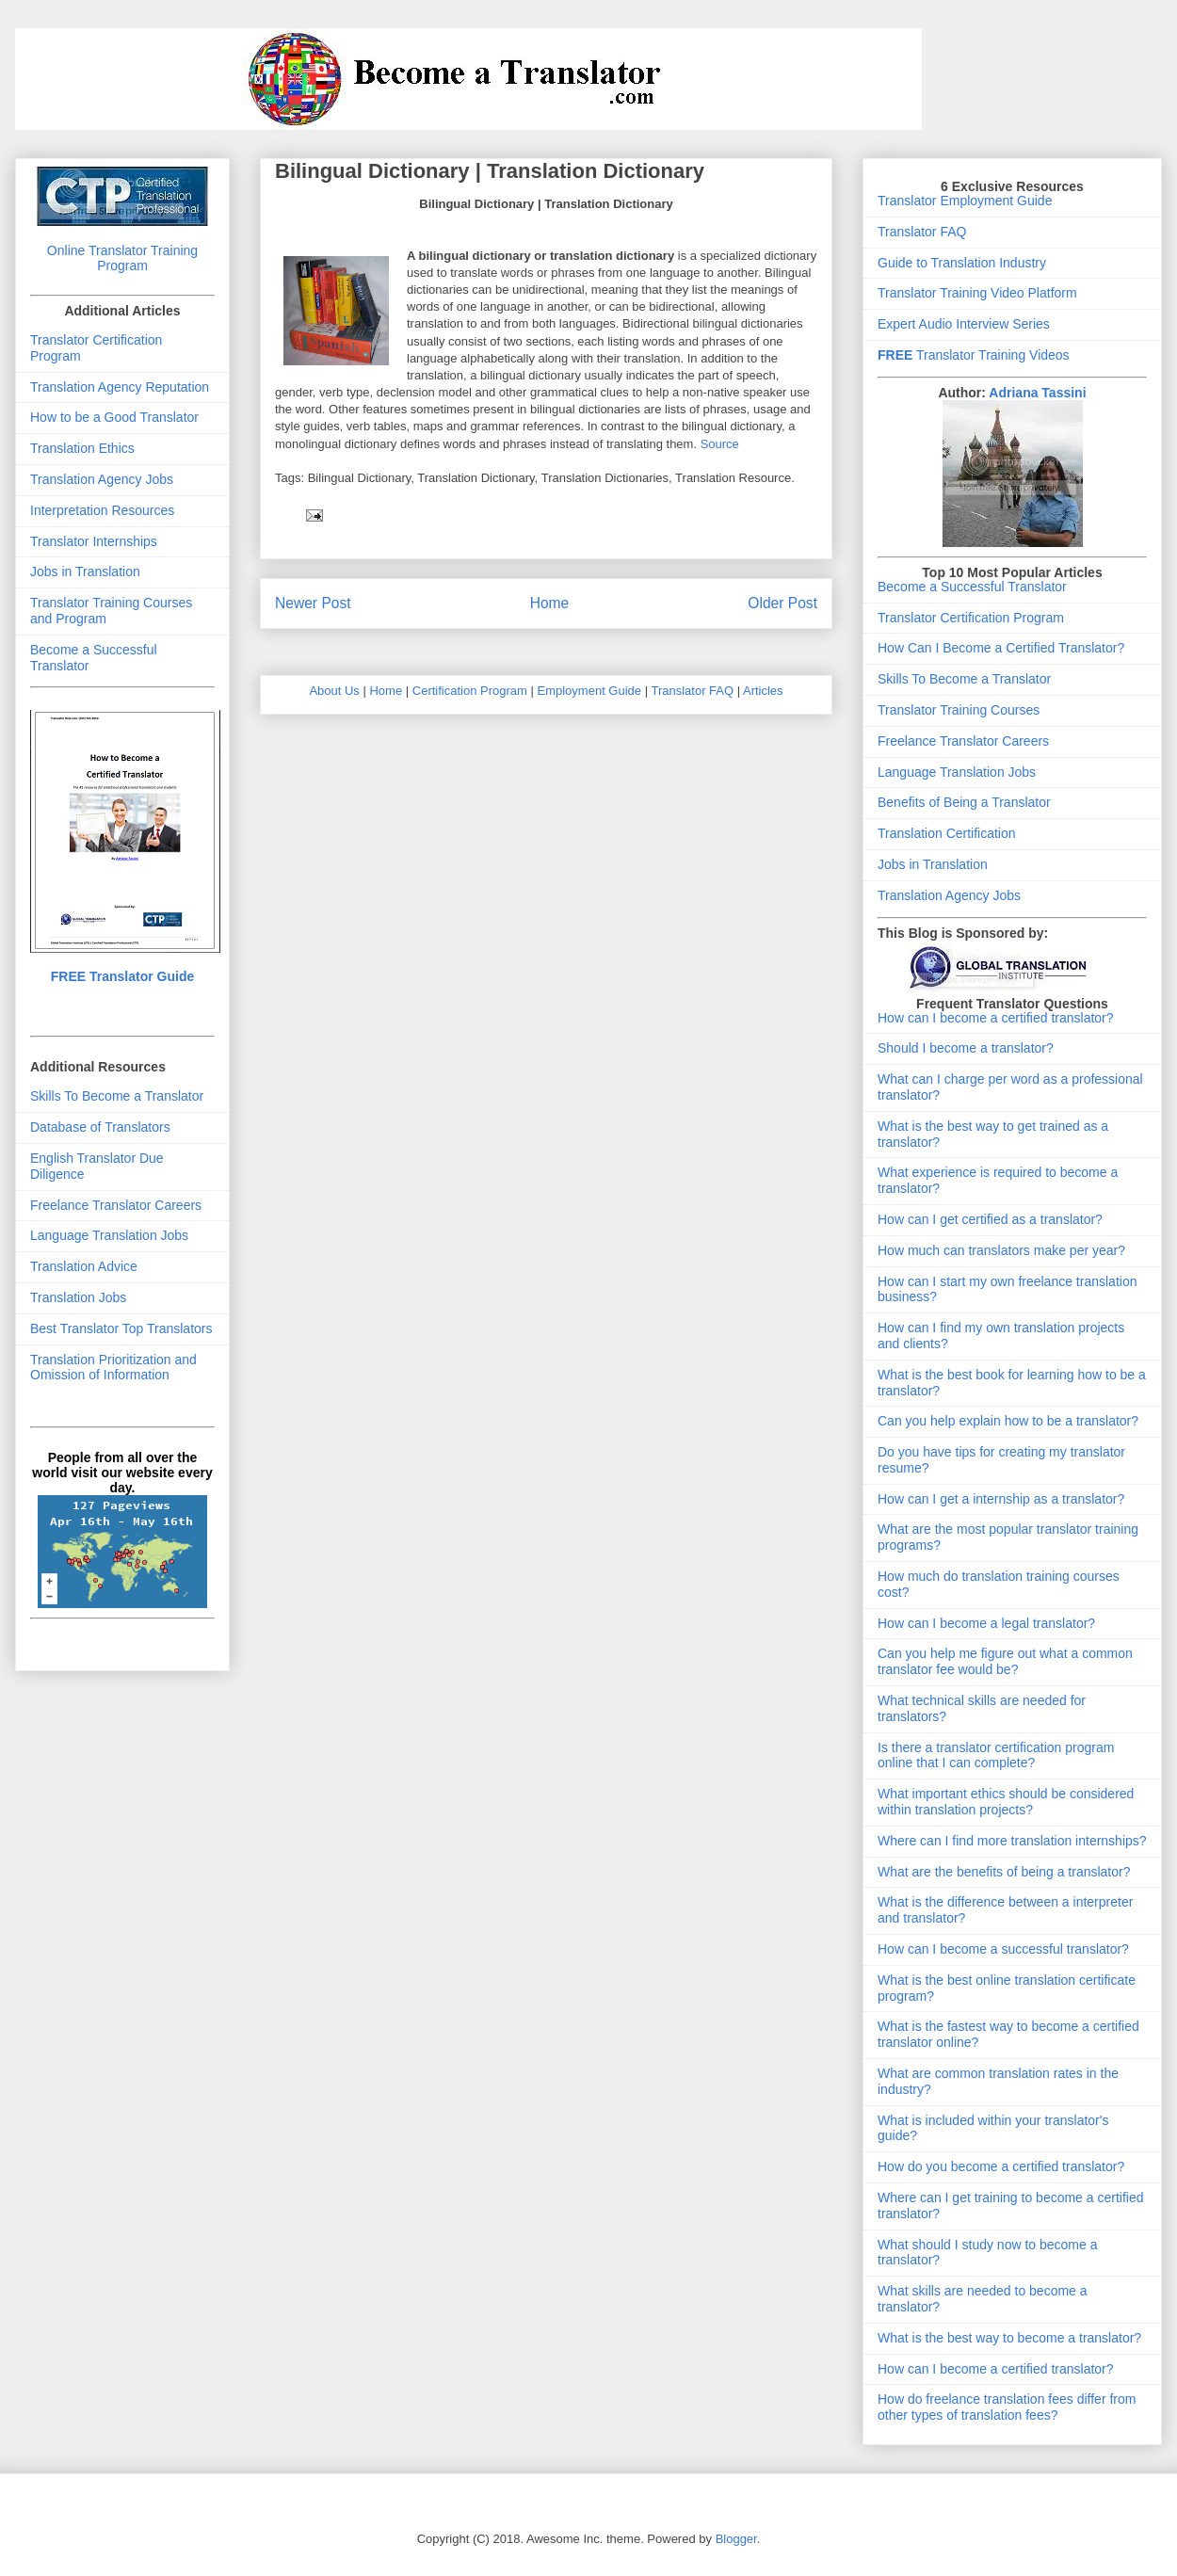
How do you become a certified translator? (1001, 2166)
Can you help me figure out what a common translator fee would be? (1005, 1661)
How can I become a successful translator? (1003, 1948)
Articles (763, 691)
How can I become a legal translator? (986, 1623)
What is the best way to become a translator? (1009, 2337)
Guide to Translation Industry (962, 262)
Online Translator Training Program (122, 258)
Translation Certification (947, 833)
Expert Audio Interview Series (964, 323)
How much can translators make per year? (1001, 1250)
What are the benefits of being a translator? (1004, 1871)
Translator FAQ (692, 691)
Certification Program (469, 691)
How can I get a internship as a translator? (1001, 1498)
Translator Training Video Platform (977, 292)
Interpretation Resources (102, 510)
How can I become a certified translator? (996, 1017)
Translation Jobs (78, 1297)
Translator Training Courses (959, 709)
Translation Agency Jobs (101, 479)
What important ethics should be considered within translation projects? (1006, 1801)
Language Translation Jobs (109, 1235)
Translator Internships (93, 541)
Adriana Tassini (1037, 392)
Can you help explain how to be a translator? (1008, 1420)
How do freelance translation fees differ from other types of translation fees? (1007, 2407)
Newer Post (313, 603)
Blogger (736, 2539)
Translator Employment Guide (965, 200)
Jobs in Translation (85, 571)
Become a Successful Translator (972, 586)
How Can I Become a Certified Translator (997, 647)
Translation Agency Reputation (119, 386)
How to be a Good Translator (114, 417)
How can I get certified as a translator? (990, 1219)
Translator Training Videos (974, 354)
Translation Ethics (82, 448)
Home (550, 603)
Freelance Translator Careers (116, 1205)
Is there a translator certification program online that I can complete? (996, 1755)
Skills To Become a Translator (116, 1095)
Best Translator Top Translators (121, 1328)
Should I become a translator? (966, 1047)
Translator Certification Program (971, 617)
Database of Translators (100, 1127)
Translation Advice (83, 1266)
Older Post (782, 603)
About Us (334, 691)
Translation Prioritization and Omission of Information (113, 1367)
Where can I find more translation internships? (1012, 1840)
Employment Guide (590, 691)
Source (720, 444)
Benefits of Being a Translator (964, 802)
